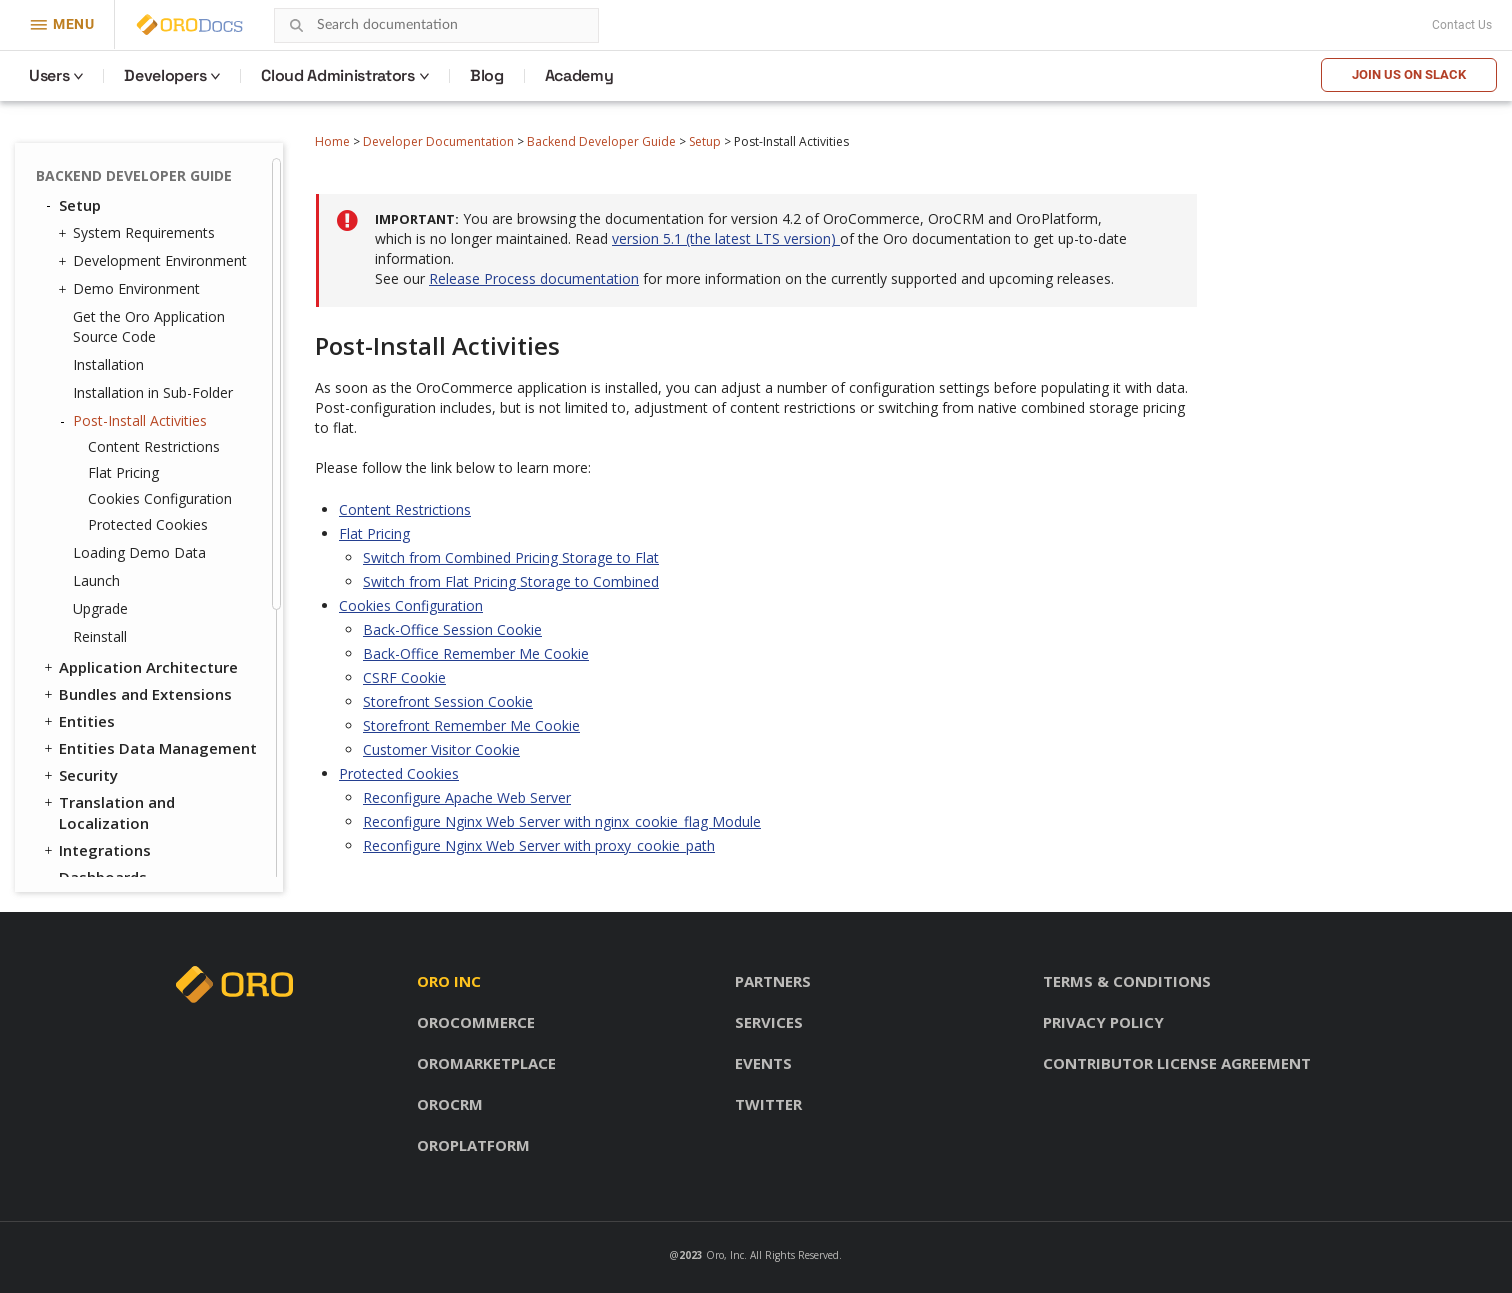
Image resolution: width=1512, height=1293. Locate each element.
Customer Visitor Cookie (441, 749)
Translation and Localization (108, 812)
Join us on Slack (1409, 74)
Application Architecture (139, 667)
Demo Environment (131, 289)
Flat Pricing (123, 472)
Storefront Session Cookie (448, 701)
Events (763, 1063)
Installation (108, 364)
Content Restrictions (154, 446)
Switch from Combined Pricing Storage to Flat (511, 557)
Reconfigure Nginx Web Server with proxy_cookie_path (539, 845)
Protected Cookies (148, 524)
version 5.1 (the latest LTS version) (726, 238)
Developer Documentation (438, 141)
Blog (487, 75)
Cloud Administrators (338, 75)
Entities (78, 721)
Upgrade (100, 608)
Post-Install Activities (135, 421)
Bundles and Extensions (136, 694)
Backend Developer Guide (601, 141)
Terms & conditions (1127, 981)
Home (332, 141)
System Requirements (139, 233)
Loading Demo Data (139, 552)
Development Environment (155, 261)
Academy (579, 75)
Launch (96, 580)
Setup (705, 141)
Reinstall (100, 636)
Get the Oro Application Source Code (149, 326)
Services (769, 1022)
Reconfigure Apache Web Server (467, 797)
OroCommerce (476, 1022)
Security (79, 775)
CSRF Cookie (404, 677)
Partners (773, 981)
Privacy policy (1103, 1022)
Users (49, 75)
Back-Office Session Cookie (452, 629)
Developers (165, 75)
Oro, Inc (725, 1255)
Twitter (768, 1104)
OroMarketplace (486, 1063)
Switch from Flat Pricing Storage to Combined (511, 581)
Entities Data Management (149, 748)
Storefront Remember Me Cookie (471, 725)
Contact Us (1462, 25)
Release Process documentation (534, 278)
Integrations (96, 850)
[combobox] (436, 25)
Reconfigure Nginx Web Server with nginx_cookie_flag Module (562, 821)
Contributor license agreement (1177, 1063)
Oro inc (449, 981)
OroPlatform (473, 1145)
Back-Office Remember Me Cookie (476, 653)
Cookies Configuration (160, 498)
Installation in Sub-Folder (153, 392)
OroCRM (450, 1104)
